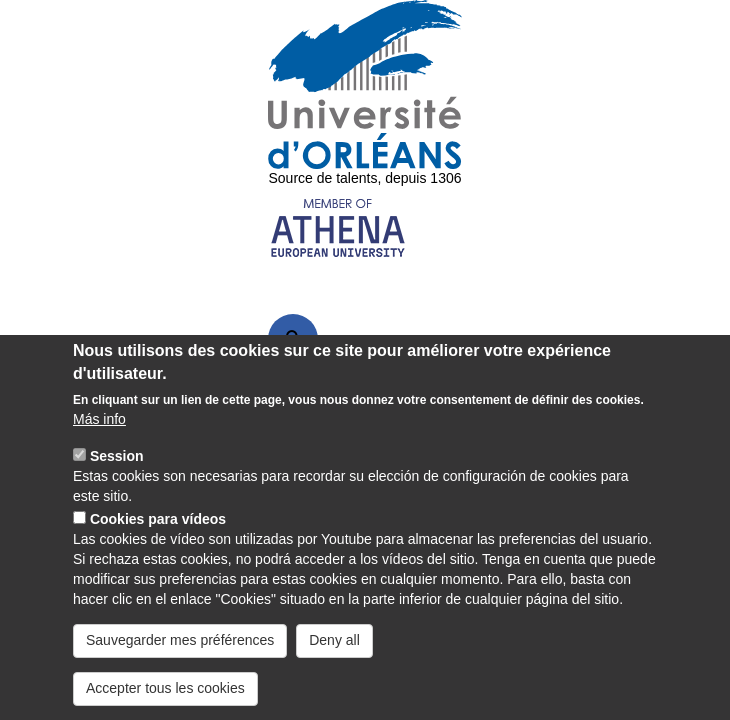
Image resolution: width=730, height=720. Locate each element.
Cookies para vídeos (158, 519)
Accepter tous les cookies (165, 688)
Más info (99, 419)
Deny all (334, 640)
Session (117, 456)
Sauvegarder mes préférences (180, 640)
